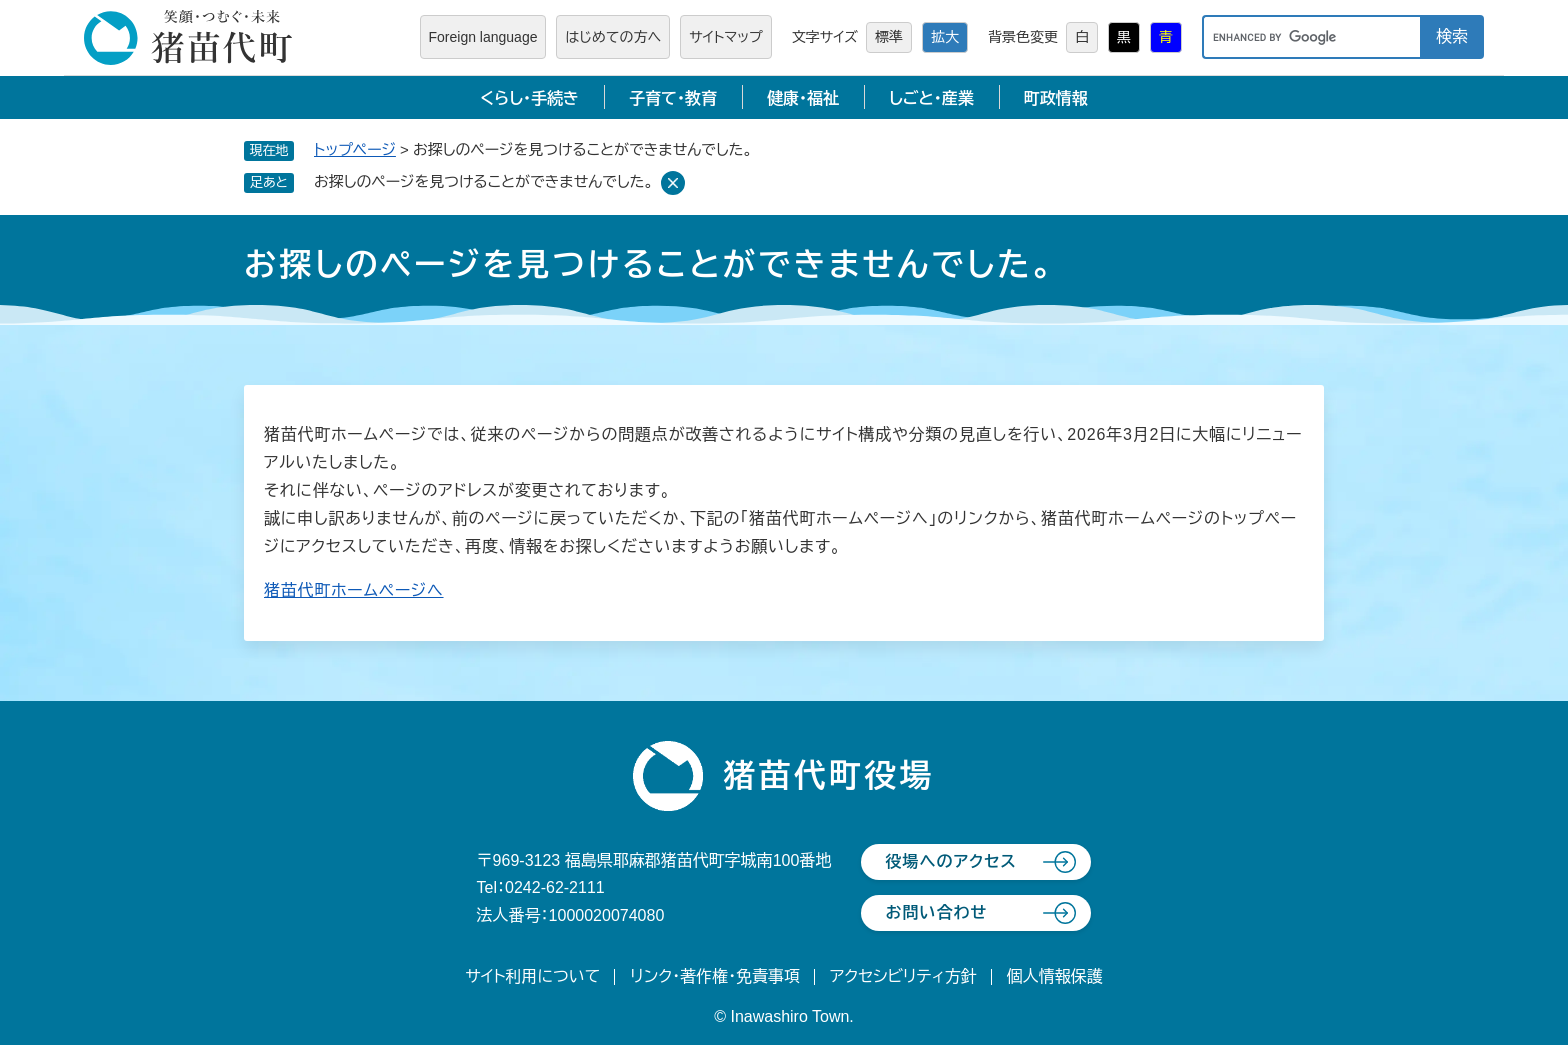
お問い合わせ (936, 912)
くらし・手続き (529, 98)
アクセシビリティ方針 (903, 976)
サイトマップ (726, 37)
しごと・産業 (931, 98)
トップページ (355, 149)
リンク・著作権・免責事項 (715, 976)
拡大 (945, 37)
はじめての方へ (613, 37)
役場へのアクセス (950, 861)
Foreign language (483, 37)
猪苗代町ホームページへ (354, 590)
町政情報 (1056, 98)
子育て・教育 (673, 98)
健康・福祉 (803, 98)
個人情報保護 (1055, 976)
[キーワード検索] (1311, 37)
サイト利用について (532, 976)
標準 (889, 37)
